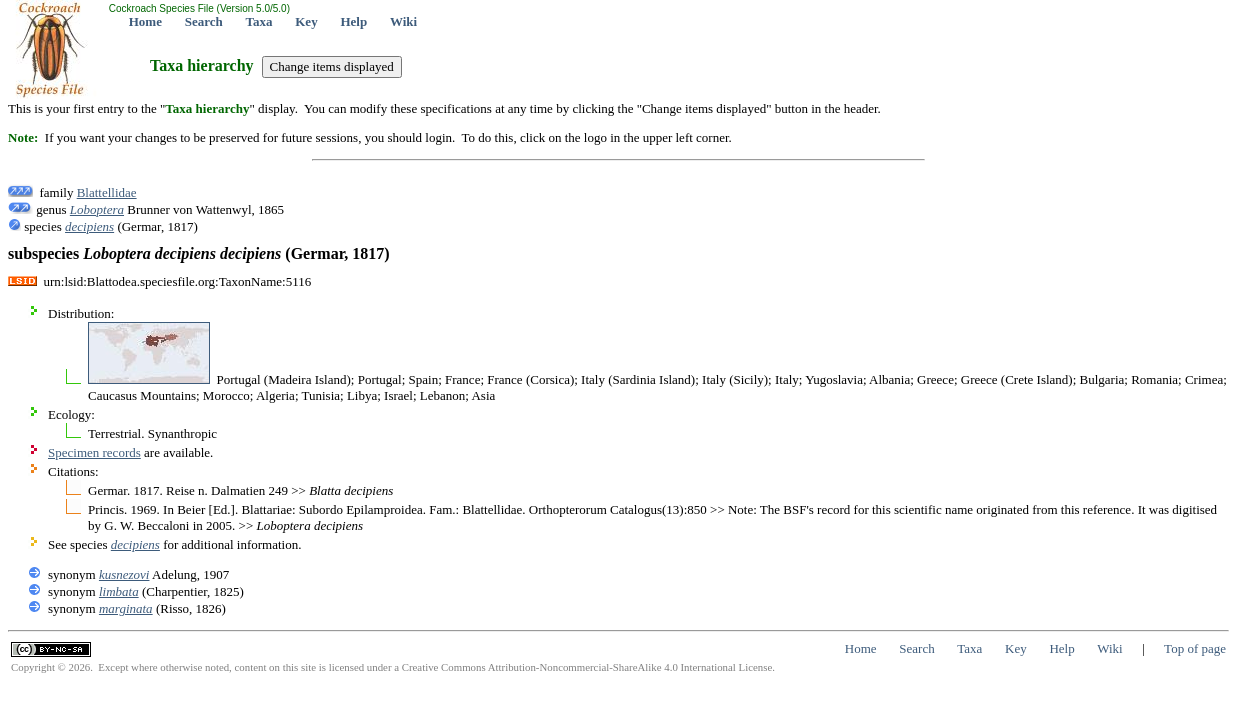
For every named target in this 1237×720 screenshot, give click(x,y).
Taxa (259, 21)
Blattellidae (107, 192)
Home (145, 21)
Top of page (1195, 648)
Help (353, 21)
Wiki (403, 21)
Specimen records (94, 452)
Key (306, 21)
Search (204, 21)
